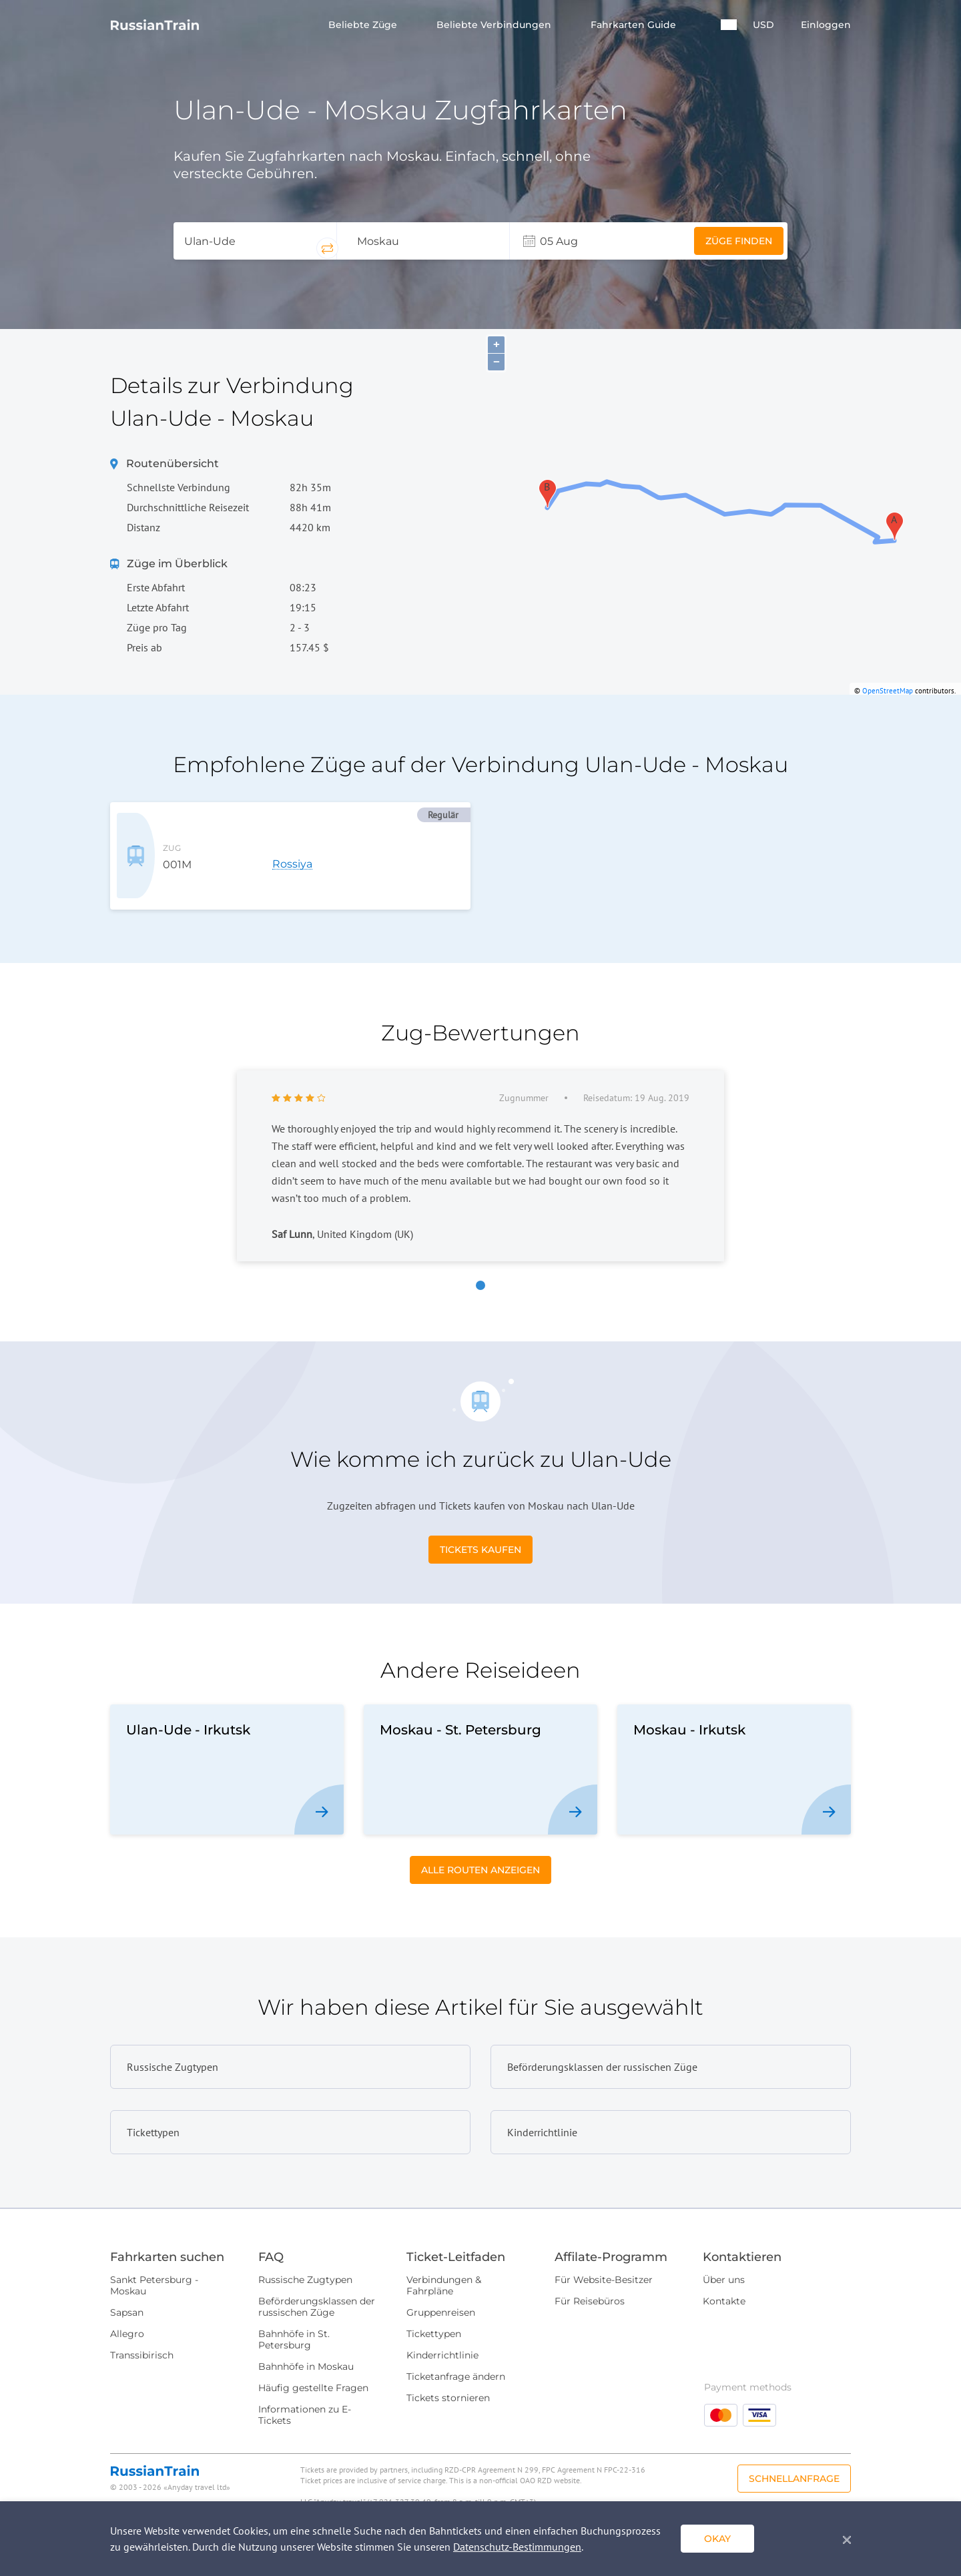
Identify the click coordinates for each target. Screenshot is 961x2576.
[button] (729, 24)
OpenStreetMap (887, 690)
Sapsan (126, 2290)
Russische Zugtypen (305, 2258)
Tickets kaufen (480, 1528)
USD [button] (763, 25)
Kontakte (724, 2279)
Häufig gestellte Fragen (313, 2366)
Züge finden (738, 241)
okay (717, 2539)
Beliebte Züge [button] (364, 25)
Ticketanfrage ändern (455, 2354)
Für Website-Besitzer (604, 2258)
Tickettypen (433, 2312)
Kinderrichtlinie (442, 2333)
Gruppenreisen (440, 2290)
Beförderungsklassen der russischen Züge (316, 2284)
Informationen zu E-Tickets (304, 2392)
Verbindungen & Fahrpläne (443, 2263)
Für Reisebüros (590, 2279)
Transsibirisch (142, 2333)
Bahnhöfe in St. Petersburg (294, 2317)
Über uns (724, 2258)
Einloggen (826, 25)
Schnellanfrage (794, 2457)
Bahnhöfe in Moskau (306, 2344)
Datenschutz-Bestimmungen (517, 2546)
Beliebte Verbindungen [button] (495, 25)
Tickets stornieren (448, 2376)
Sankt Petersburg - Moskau (154, 2263)
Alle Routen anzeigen (480, 1848)
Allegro (127, 2312)
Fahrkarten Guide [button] (635, 25)
